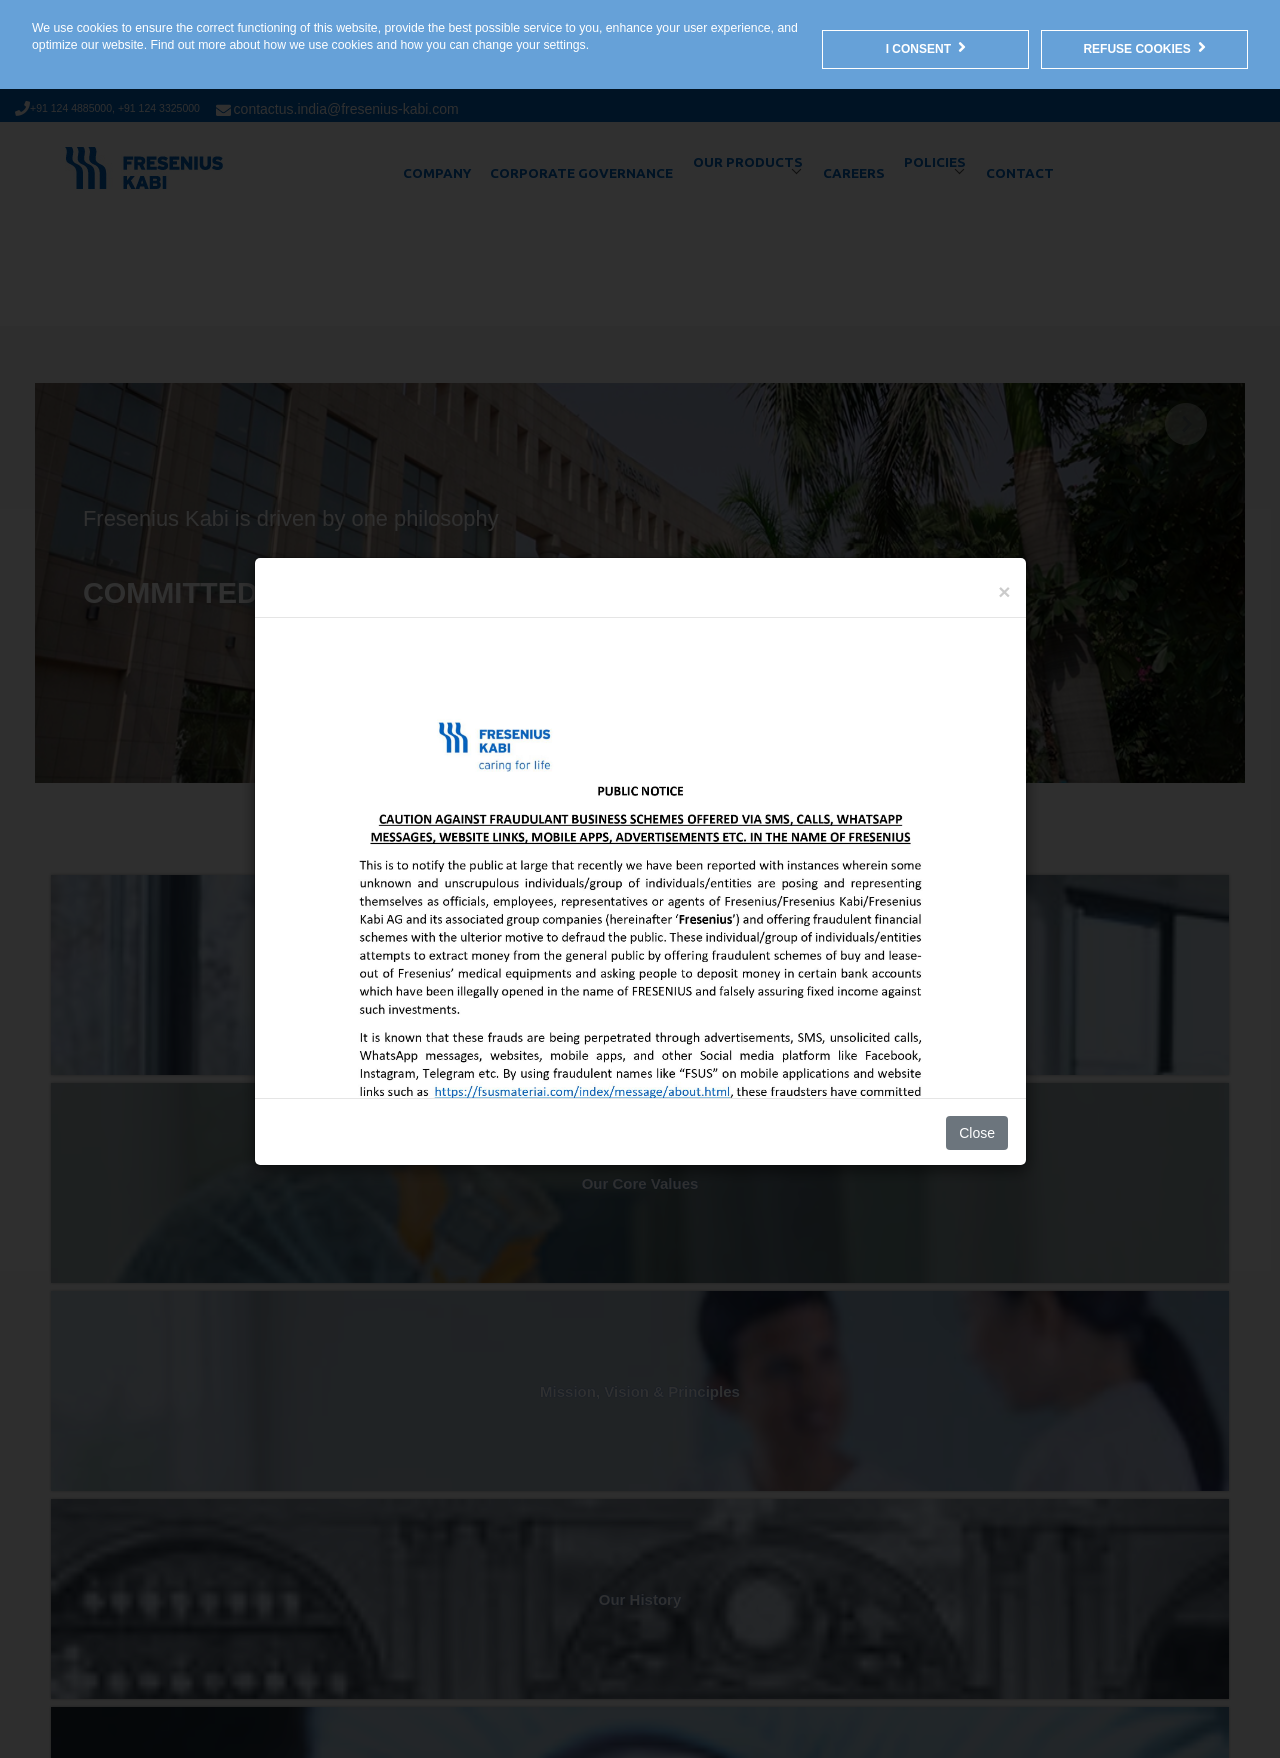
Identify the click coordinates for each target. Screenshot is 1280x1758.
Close (977, 1133)
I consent (926, 47)
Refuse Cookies (1144, 47)
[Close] (1004, 591)
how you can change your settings (492, 45)
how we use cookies (319, 45)
